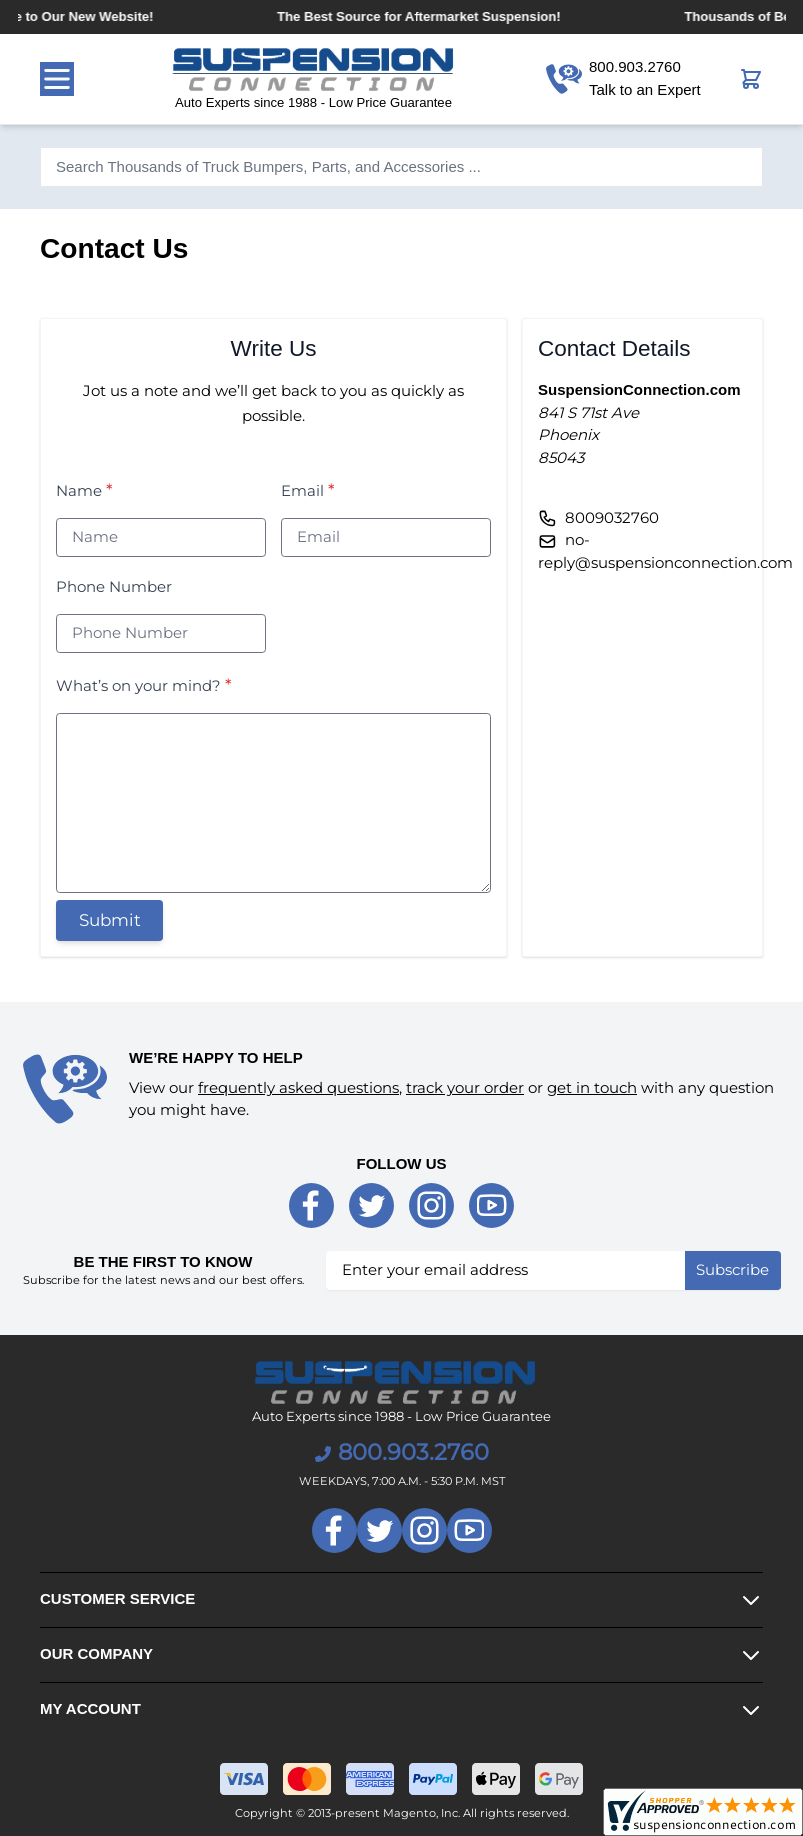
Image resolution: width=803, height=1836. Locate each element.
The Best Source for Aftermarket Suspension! (432, 16)
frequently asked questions (298, 1087)
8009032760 (612, 517)
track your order (465, 1087)
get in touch (592, 1087)
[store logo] (313, 79)
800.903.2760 (402, 1452)
